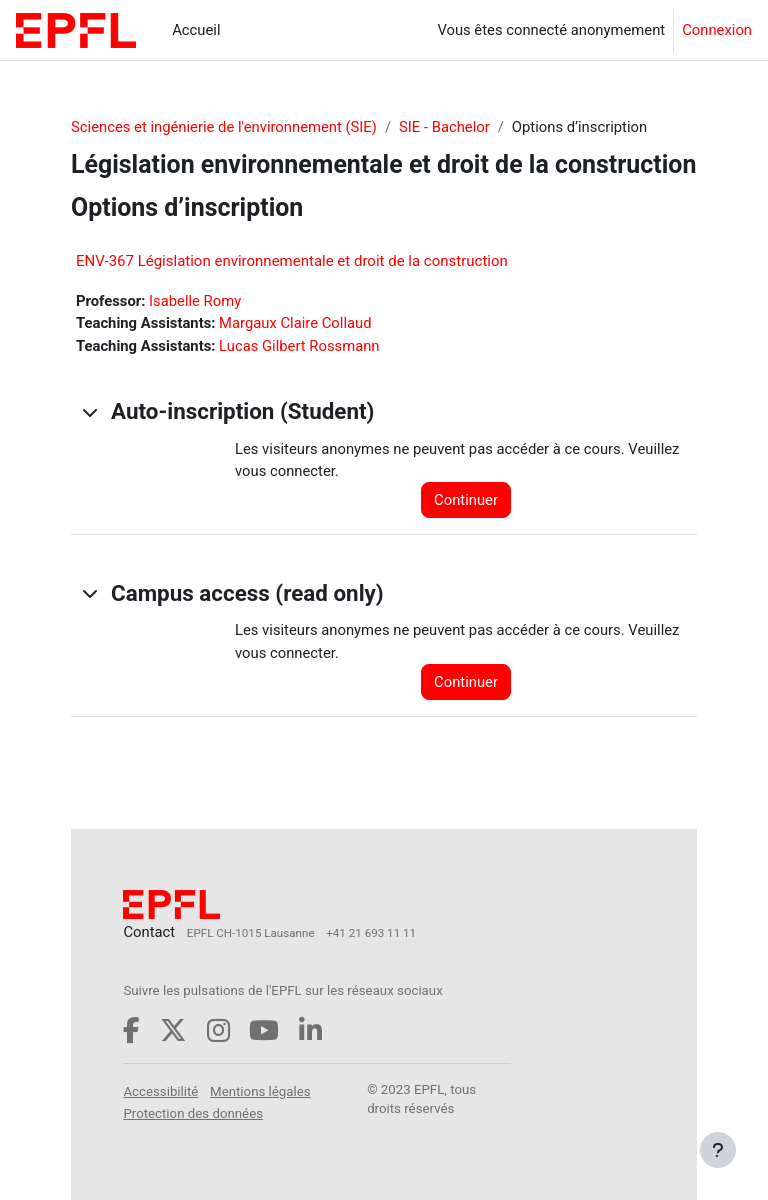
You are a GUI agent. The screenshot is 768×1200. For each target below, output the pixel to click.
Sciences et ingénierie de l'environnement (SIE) (224, 127)
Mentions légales (260, 1091)
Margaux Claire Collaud (295, 323)
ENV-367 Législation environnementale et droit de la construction (292, 261)
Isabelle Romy (195, 301)
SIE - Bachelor (444, 127)
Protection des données (193, 1113)
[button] (89, 412)
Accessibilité (160, 1091)
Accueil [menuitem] (196, 30)
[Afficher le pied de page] (718, 1150)
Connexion (717, 30)
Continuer (466, 500)
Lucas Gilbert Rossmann (299, 346)
